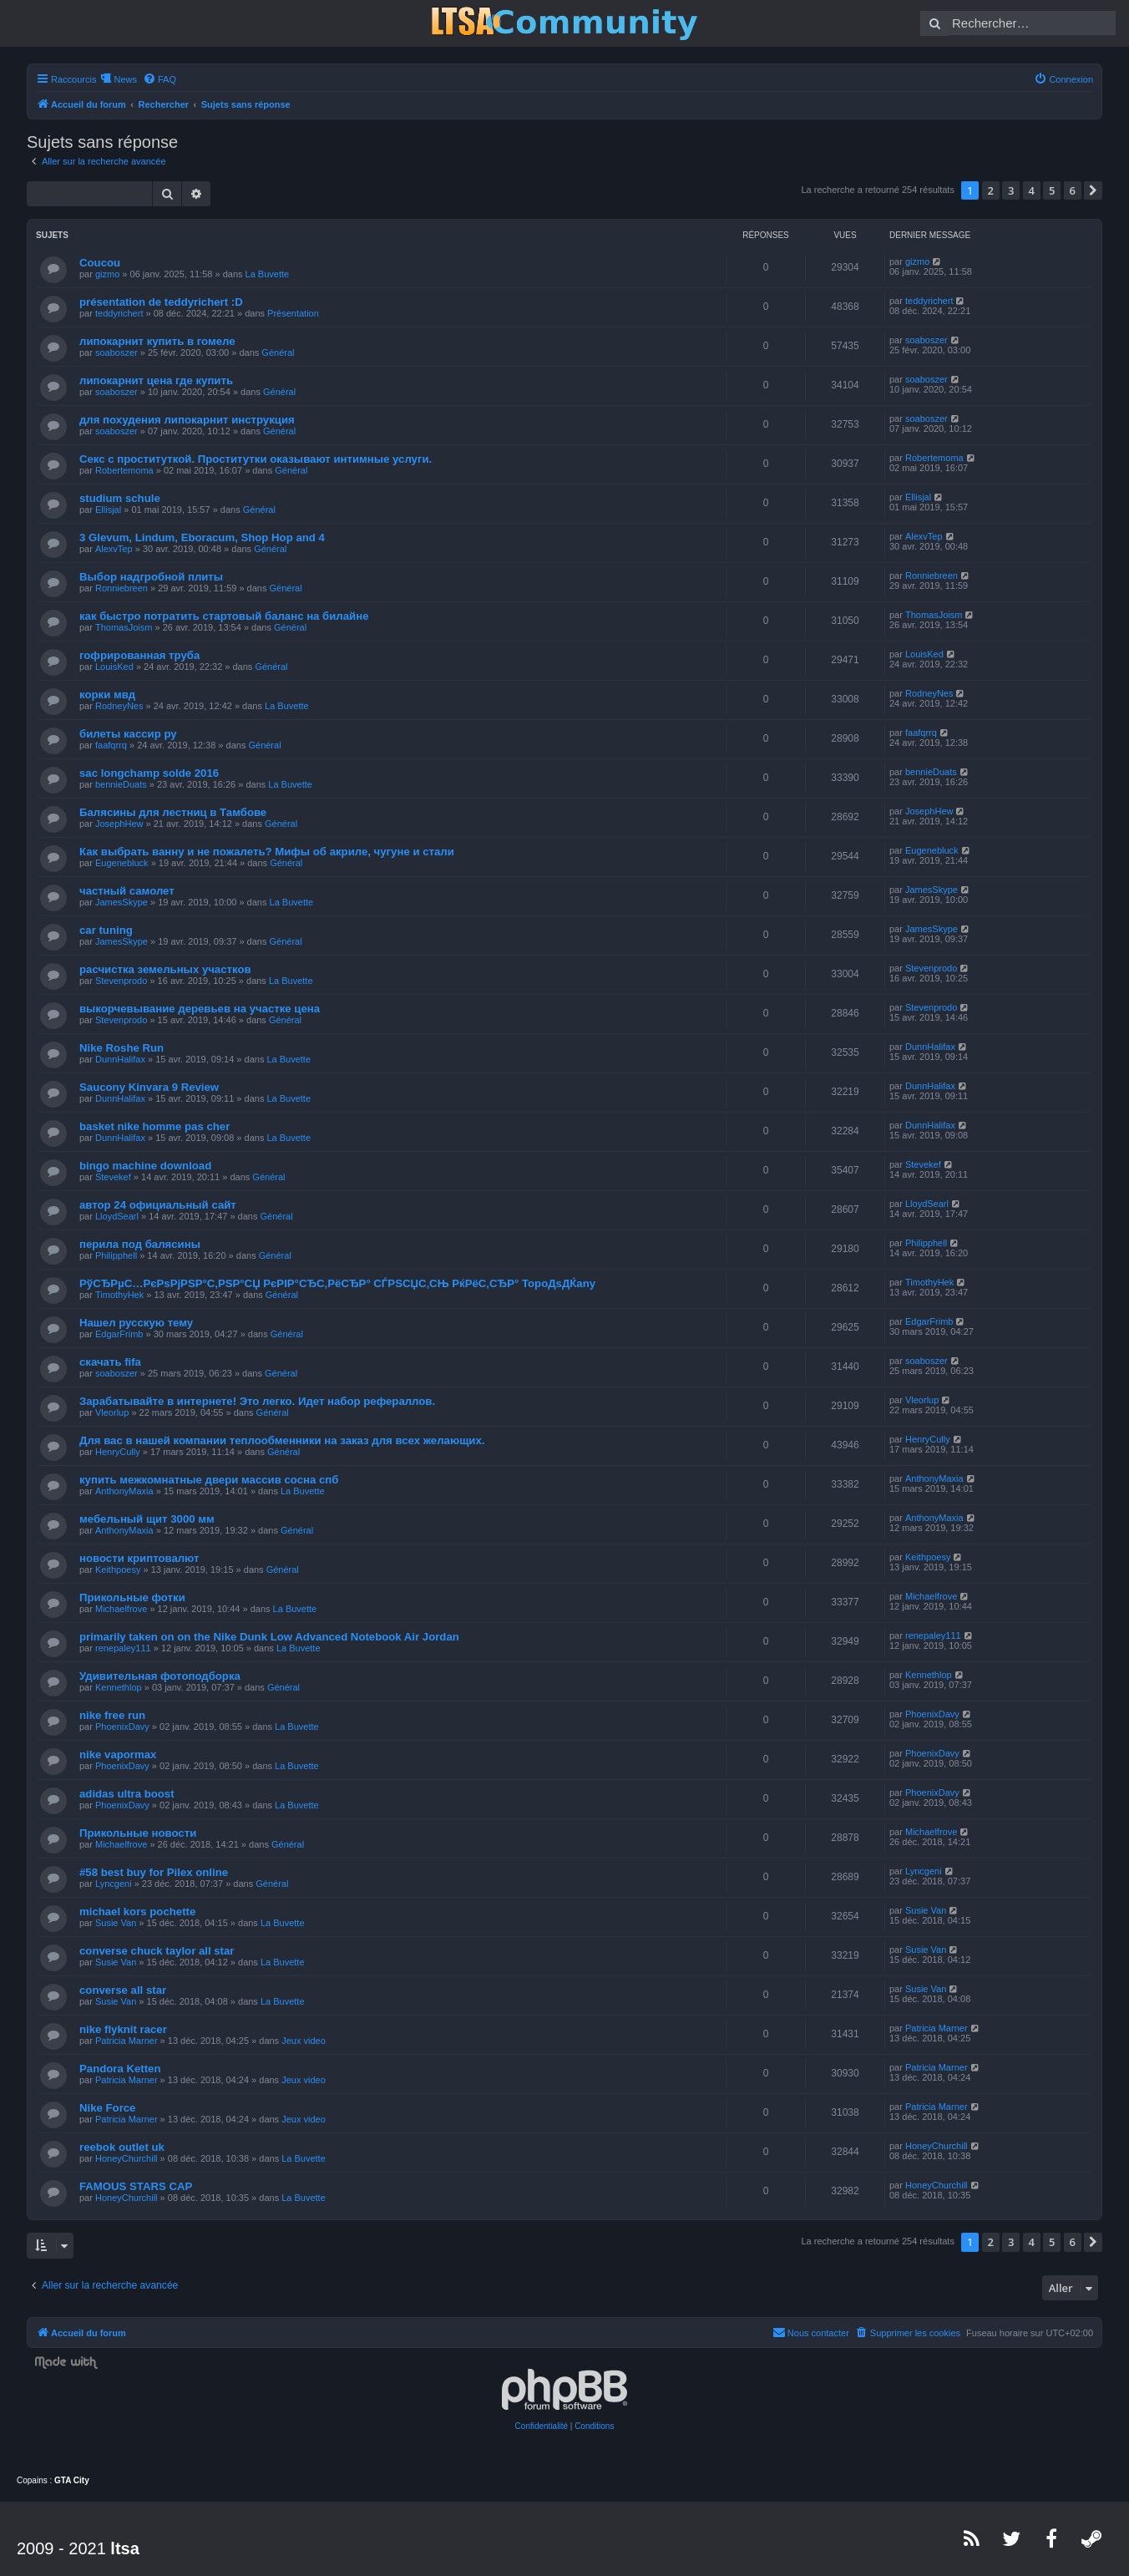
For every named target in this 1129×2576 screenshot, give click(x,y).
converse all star (122, 1990)
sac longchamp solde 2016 (149, 773)
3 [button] (1011, 190)
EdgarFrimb (119, 1334)
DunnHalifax (120, 1059)
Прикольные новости (137, 1833)
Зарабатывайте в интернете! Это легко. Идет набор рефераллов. (257, 1401)
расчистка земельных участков (165, 969)
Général (277, 352)
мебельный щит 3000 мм (147, 1519)
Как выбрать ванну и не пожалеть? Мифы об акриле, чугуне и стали (266, 851)
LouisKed (114, 667)
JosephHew (119, 824)
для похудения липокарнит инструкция (187, 419)
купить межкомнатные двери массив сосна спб (208, 1479)
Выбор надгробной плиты (151, 576)
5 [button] (1052, 190)
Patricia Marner (126, 2041)
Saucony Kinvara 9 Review (149, 1087)
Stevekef (113, 1177)
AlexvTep (114, 549)
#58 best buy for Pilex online (153, 1872)
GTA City (71, 2480)
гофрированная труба (139, 655)
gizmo (107, 274)
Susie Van (115, 1923)
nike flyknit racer (123, 2029)
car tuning (106, 930)
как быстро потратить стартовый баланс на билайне (224, 616)
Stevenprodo (121, 981)
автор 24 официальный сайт (157, 1205)
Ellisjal (108, 510)
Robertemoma (124, 470)
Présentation (293, 313)
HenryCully (117, 1452)
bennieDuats (121, 784)
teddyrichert (119, 313)
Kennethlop (118, 1687)
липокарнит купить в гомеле (157, 341)
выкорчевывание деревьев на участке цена (199, 1008)
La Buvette (268, 274)
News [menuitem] (125, 79)
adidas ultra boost (127, 1793)
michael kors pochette (137, 1911)
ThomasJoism (123, 627)
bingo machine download (145, 1165)
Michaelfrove (121, 1609)
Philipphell (116, 1255)
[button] (1093, 190)
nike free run (112, 1715)
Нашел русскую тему (136, 1322)
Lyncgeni (113, 1884)
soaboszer (116, 352)
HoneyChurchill (126, 2158)
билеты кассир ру (128, 734)
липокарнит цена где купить (156, 380)
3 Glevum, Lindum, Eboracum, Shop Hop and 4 (202, 537)
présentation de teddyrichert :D (161, 302)
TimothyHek (119, 1295)
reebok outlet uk (122, 2147)
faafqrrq (111, 745)
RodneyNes (119, 706)
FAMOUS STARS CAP (135, 2186)
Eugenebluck (122, 863)
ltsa (124, 2548)
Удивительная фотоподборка (159, 1676)
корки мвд (107, 694)
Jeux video (303, 2041)
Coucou (99, 262)
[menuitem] (159, 79)
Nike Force (107, 2108)
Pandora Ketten (119, 2068)
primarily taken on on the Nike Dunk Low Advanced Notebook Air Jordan (269, 1636)
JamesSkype (121, 902)
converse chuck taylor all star (156, 1951)
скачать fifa (110, 1362)
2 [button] (991, 190)
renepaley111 (123, 1648)
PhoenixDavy (122, 1727)
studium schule (119, 498)
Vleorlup (112, 1412)
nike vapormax (117, 1754)
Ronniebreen (121, 588)
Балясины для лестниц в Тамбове (172, 812)
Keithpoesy (117, 1569)
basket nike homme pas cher (154, 1126)
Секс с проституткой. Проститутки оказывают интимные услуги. (255, 459)
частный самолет (127, 891)
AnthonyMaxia (124, 1491)
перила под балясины (139, 1244)
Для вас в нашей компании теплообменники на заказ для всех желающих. (281, 1440)
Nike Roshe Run (121, 1048)
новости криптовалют (139, 1558)
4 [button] (1032, 190)
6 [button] (1073, 190)
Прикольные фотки (132, 1597)
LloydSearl (117, 1216)
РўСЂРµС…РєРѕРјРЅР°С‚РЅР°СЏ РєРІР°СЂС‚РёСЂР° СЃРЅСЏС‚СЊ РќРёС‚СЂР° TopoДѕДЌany (337, 1283)
